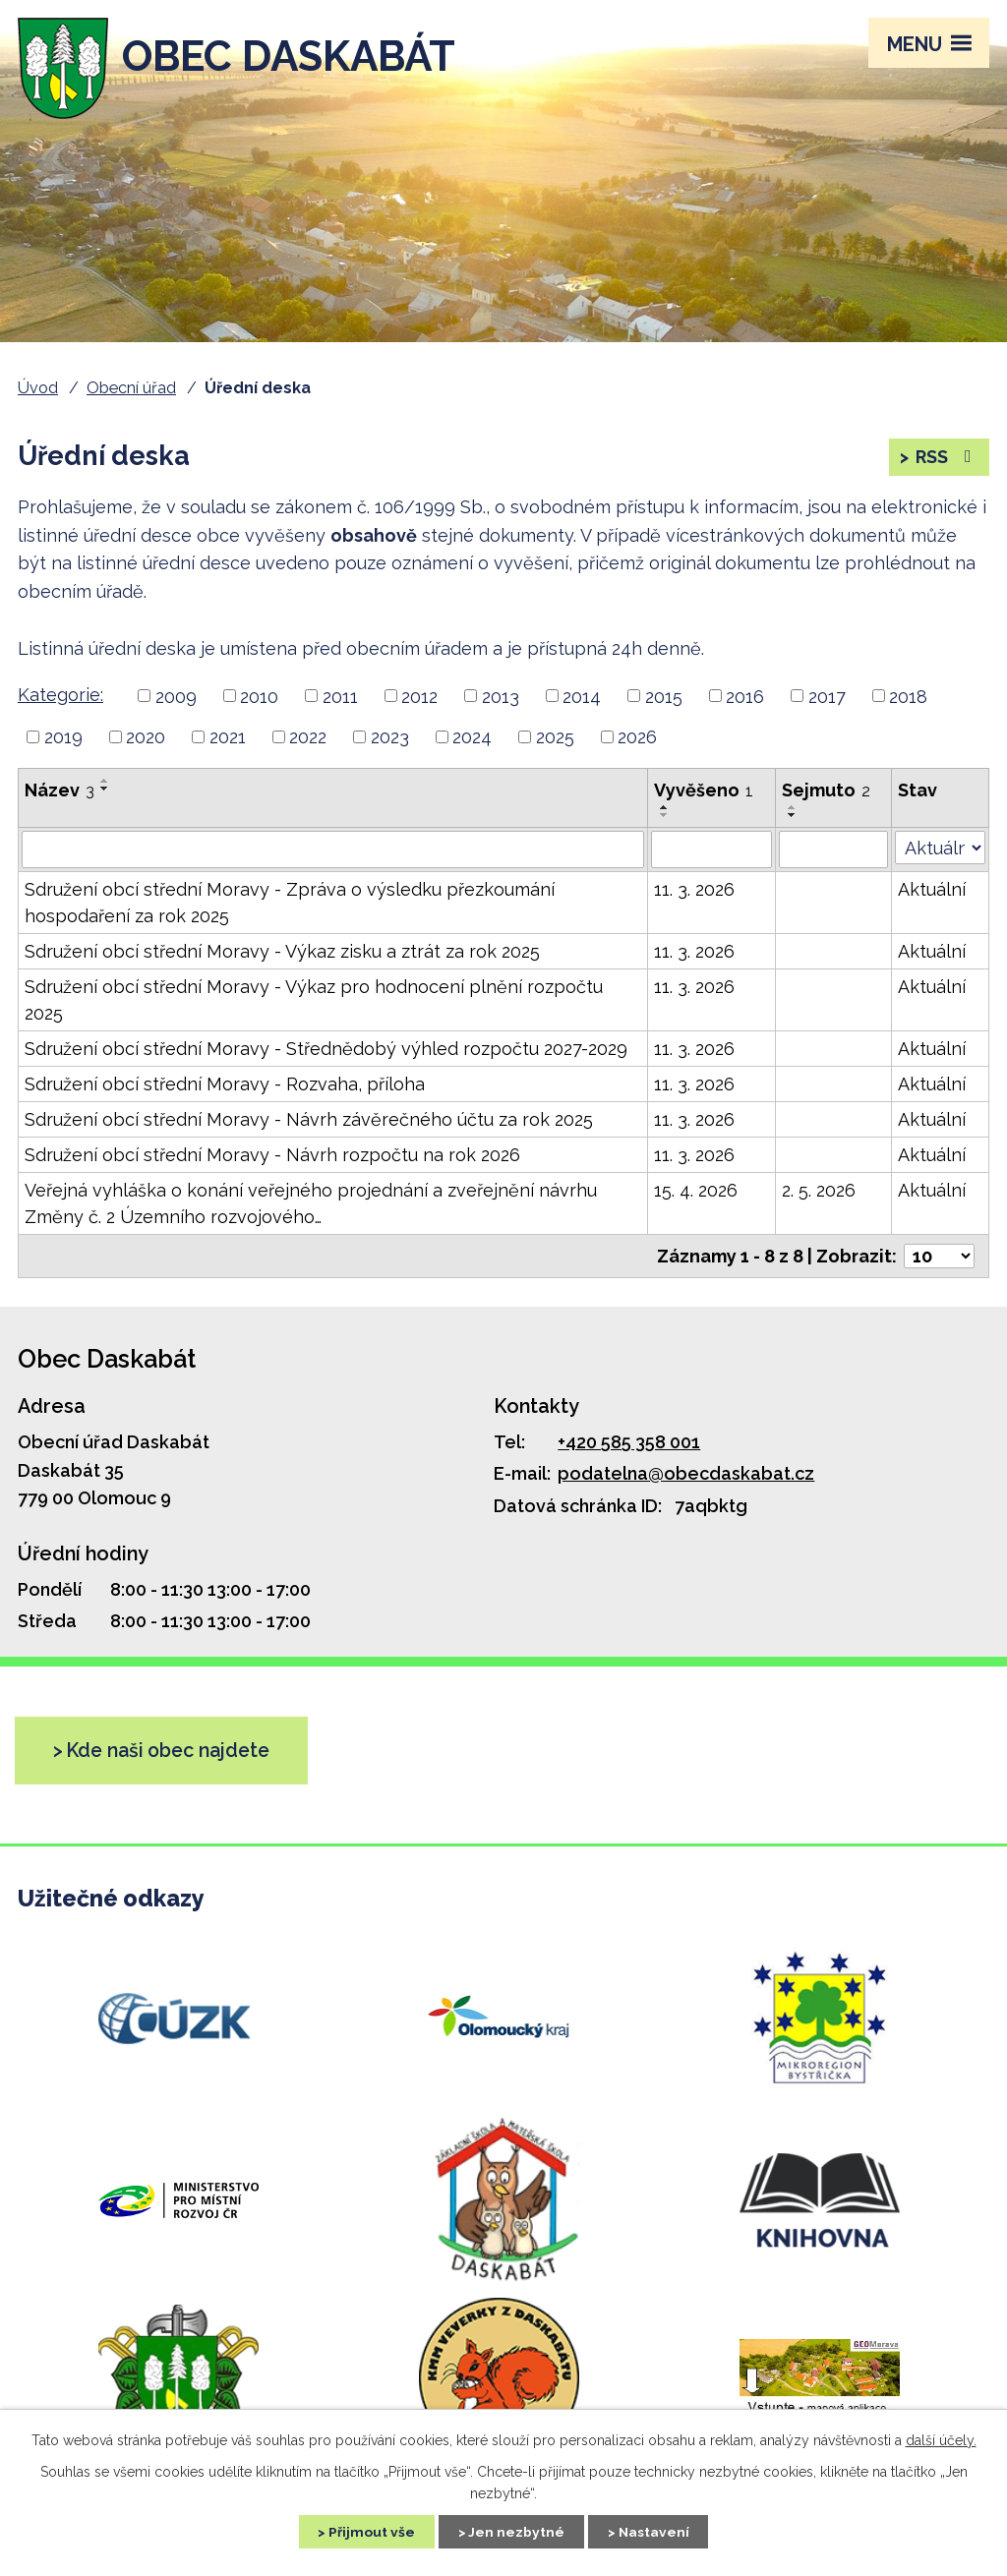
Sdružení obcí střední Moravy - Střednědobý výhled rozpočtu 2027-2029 (326, 1051)
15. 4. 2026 (696, 1193)
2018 (908, 698)
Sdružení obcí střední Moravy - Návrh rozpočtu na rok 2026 (272, 1157)
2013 (500, 698)
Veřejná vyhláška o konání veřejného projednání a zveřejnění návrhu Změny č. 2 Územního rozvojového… (311, 1206)
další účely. (941, 2439)
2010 (259, 698)
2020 (145, 739)
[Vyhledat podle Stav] (940, 850)
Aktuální (932, 892)
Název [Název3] (59, 792)
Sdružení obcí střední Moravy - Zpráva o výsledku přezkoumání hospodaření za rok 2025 (290, 905)
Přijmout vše (369, 2531)
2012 (419, 698)
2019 (63, 739)
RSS (945, 458)
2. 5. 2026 (819, 1193)
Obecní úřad (131, 388)
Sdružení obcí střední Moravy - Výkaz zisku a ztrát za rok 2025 (282, 954)
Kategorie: (60, 696)
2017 (827, 698)
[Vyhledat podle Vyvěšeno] (711, 852)
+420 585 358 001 (629, 1444)
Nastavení (656, 2531)
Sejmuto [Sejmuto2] (826, 792)
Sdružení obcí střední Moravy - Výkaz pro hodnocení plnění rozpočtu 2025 (314, 1002)
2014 (582, 698)
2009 (176, 698)
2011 (340, 698)
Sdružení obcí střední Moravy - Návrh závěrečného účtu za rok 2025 (309, 1122)
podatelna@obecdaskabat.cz (686, 1476)
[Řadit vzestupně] (105, 783)
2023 (390, 739)
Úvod (38, 388)
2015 (663, 698)
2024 (472, 739)
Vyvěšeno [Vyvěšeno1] (703, 792)
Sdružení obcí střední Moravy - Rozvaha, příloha (225, 1087)
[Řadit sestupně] (105, 790)
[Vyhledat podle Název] (333, 852)
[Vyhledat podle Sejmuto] (834, 852)
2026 (637, 739)
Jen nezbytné (516, 2531)
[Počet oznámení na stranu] (939, 1259)
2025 (555, 739)
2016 (745, 698)
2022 (307, 739)
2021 (227, 739)
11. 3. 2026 (694, 892)
